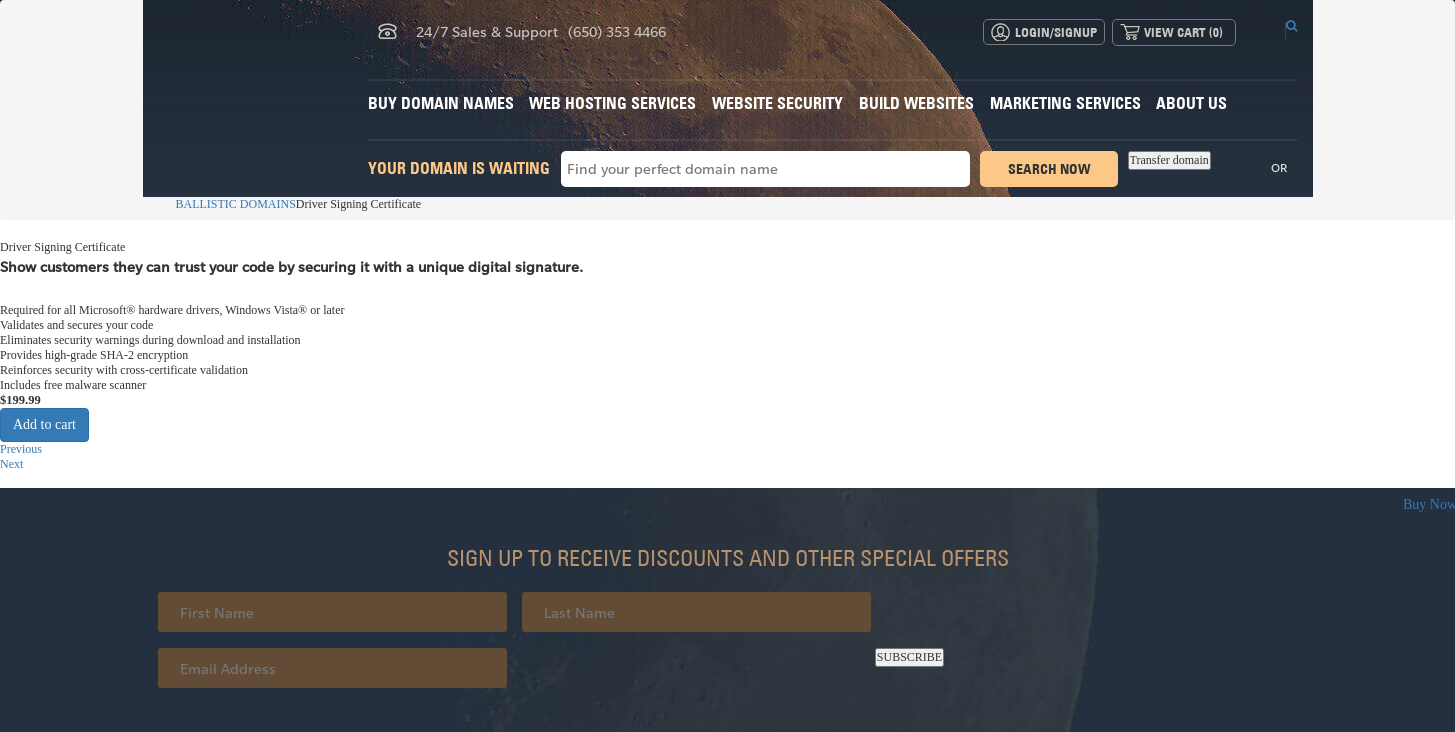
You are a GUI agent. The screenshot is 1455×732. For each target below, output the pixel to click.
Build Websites (916, 103)
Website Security (777, 103)
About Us (1191, 103)
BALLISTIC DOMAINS (227, 204)
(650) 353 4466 (617, 31)
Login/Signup (1056, 32)
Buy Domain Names (441, 103)
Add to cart (44, 424)
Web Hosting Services (612, 103)
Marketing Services (1065, 103)
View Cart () (1183, 32)
